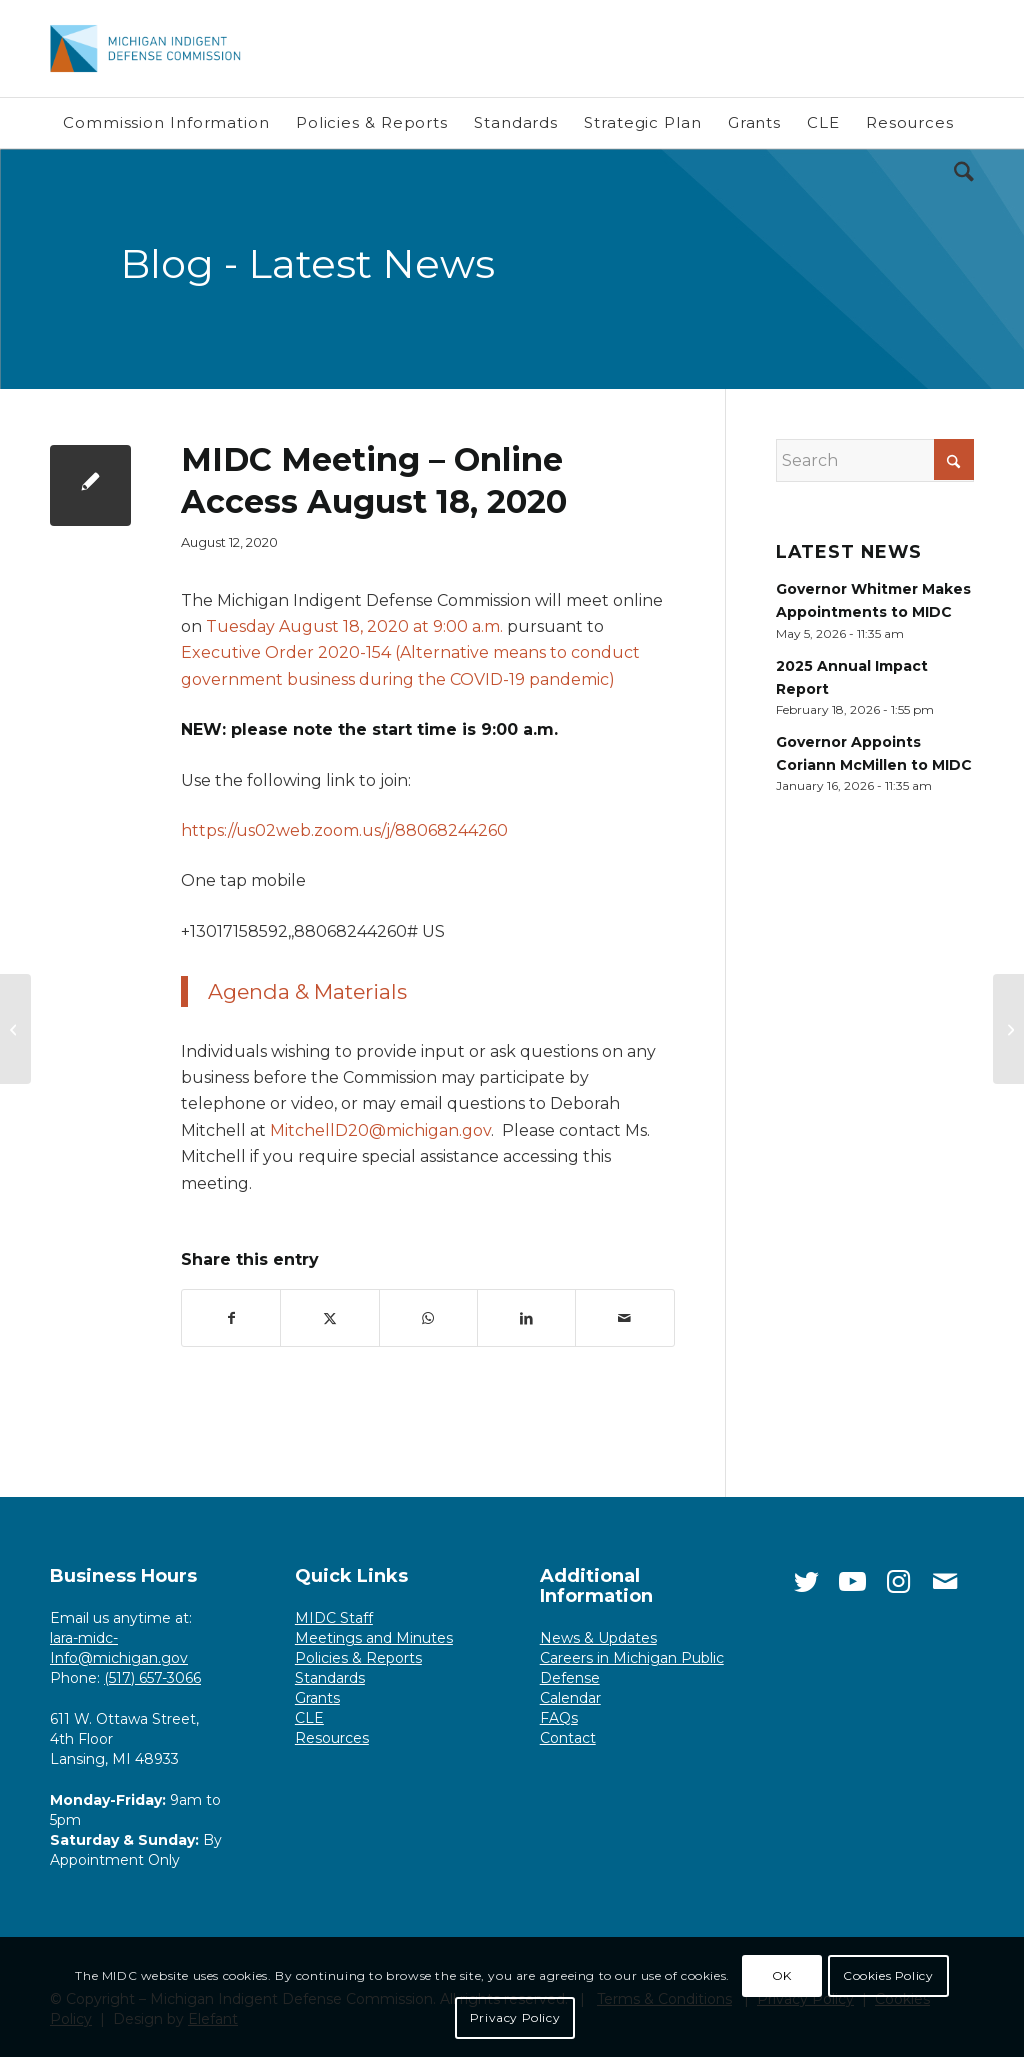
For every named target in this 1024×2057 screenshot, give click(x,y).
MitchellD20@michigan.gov (380, 1130)
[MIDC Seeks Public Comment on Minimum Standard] (15, 1029)
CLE (309, 1718)
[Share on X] (329, 1318)
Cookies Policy (888, 1975)
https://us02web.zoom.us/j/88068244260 (344, 830)
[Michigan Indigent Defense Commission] (154, 48)
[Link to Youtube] (853, 1582)
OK (782, 1975)
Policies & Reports (358, 1658)
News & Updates (598, 1638)
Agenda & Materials (307, 991)
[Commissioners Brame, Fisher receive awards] (1008, 1029)
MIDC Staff (334, 1618)
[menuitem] (166, 123)
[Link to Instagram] (899, 1582)
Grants (317, 1698)
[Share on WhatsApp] (428, 1318)
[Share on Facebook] (231, 1318)
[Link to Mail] (945, 1582)
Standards (330, 1678)
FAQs (559, 1718)
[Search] (957, 173)
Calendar (570, 1698)
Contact (568, 1738)
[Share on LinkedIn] (526, 1318)
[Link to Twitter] (807, 1582)
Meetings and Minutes (374, 1638)
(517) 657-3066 (152, 1678)
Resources (332, 1738)
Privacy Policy (515, 2017)
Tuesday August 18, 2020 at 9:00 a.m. (354, 626)
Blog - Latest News (307, 263)
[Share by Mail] (624, 1318)
